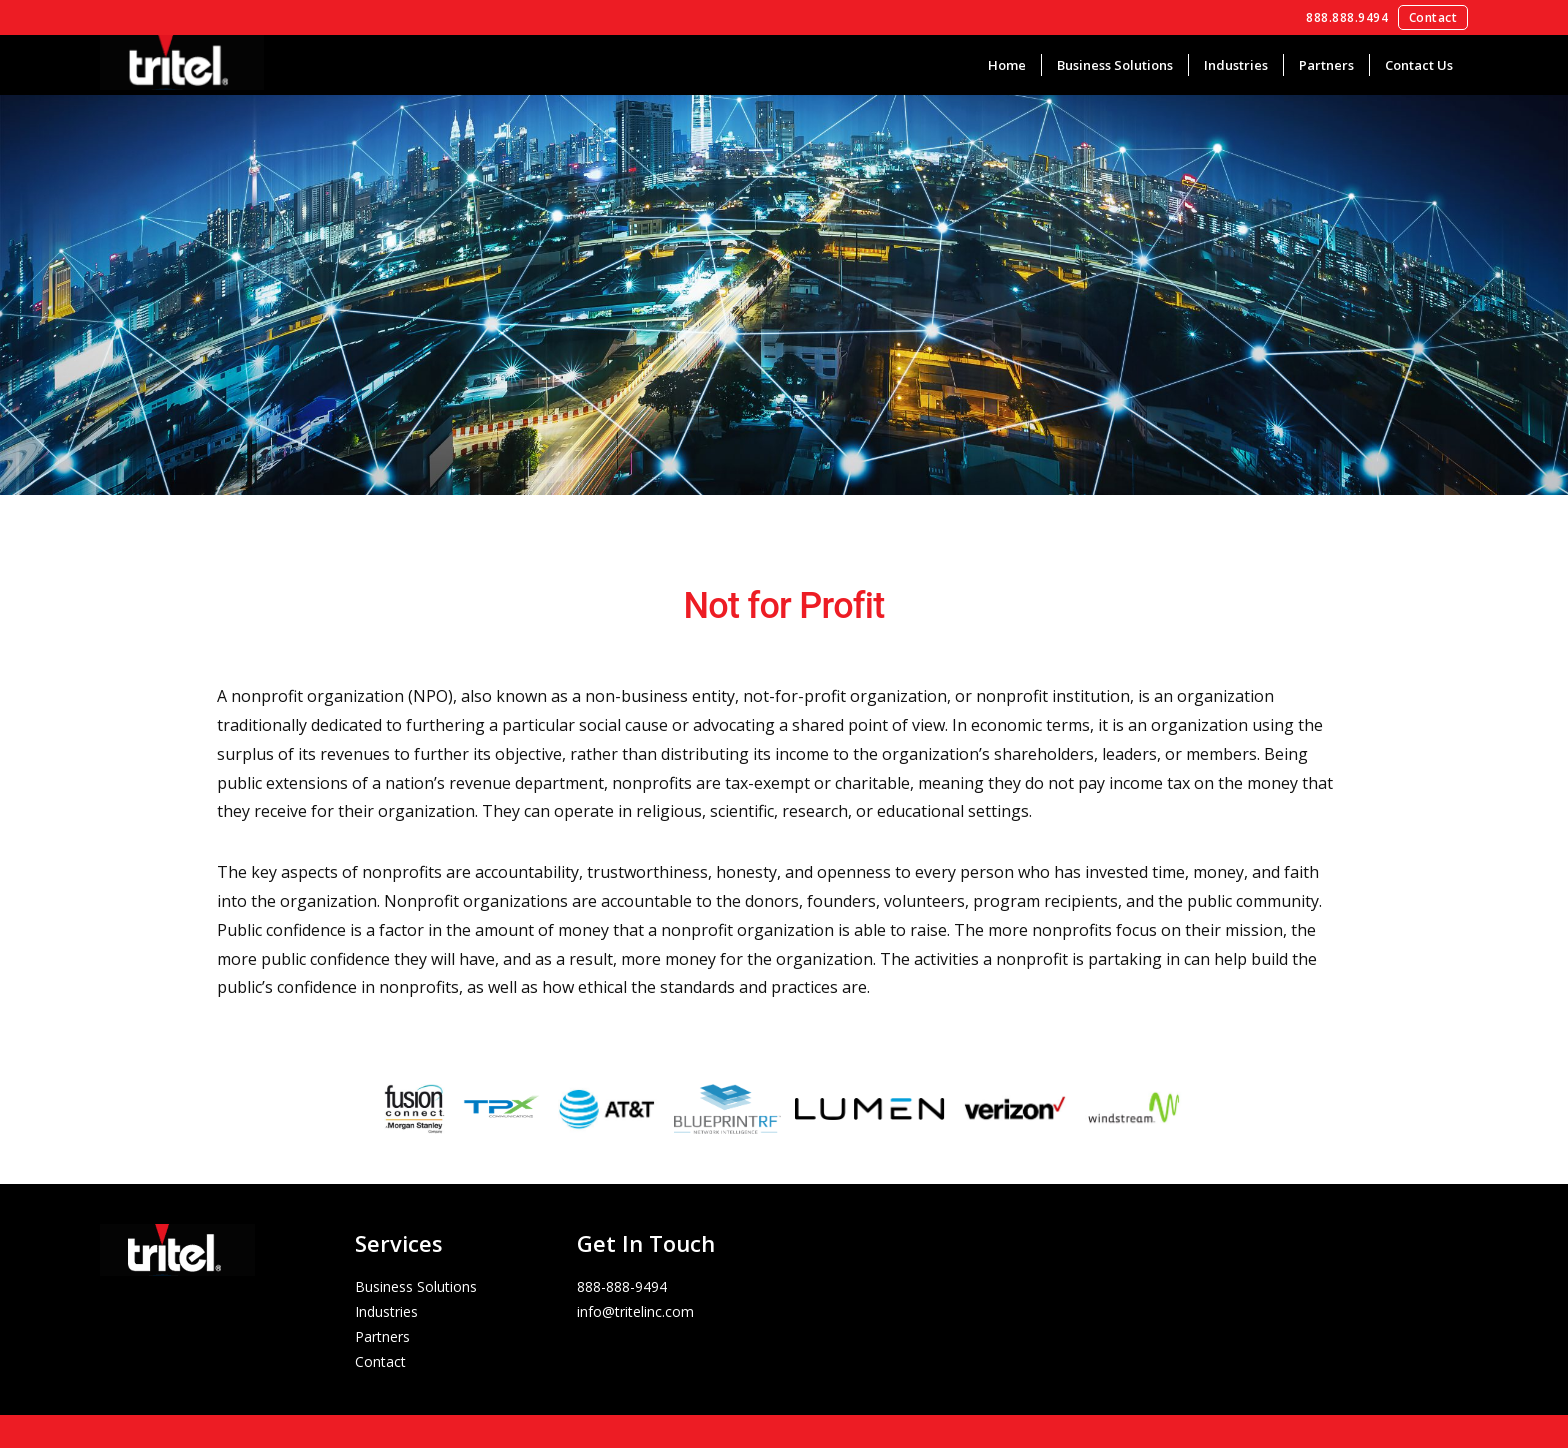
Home (1007, 65)
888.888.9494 (1347, 17)
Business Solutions (1115, 65)
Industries (1236, 65)
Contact (1433, 17)
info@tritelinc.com (635, 1311)
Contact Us (1419, 65)
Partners (1326, 65)
